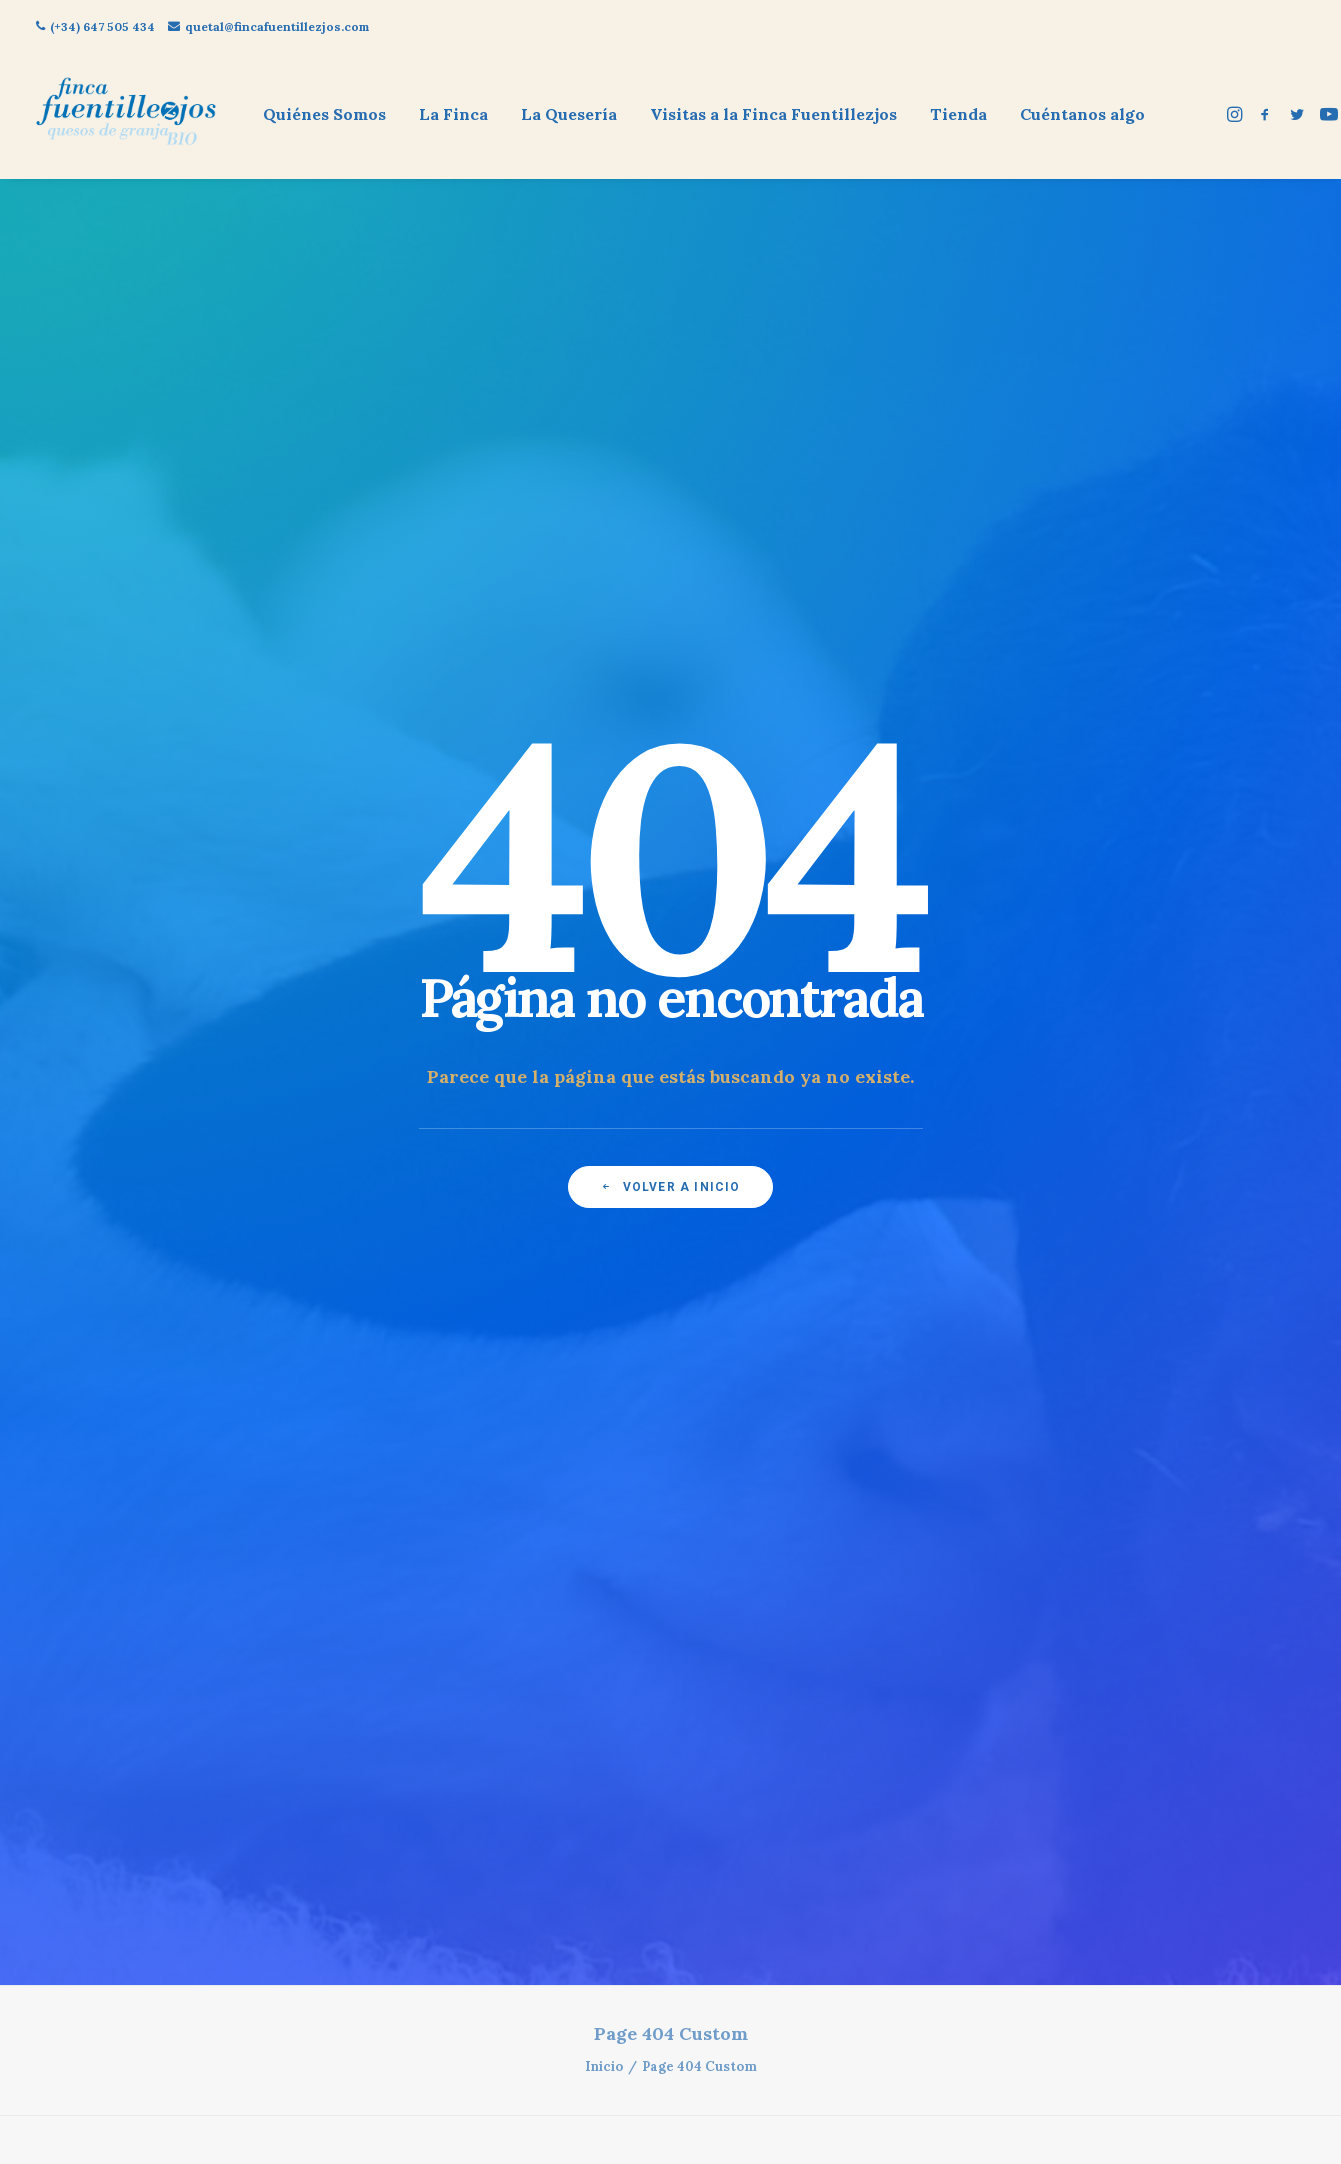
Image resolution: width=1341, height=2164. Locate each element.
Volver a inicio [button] (670, 465)
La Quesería (569, 114)
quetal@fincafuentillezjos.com (268, 26)
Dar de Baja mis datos (307, 1227)
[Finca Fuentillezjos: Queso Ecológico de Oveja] (126, 114)
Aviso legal (306, 1132)
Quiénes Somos (324, 114)
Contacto (307, 1195)
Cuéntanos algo (1082, 114)
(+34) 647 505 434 (95, 26)
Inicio (604, 622)
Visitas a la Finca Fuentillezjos (773, 114)
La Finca (453, 114)
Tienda (958, 114)
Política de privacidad (306, 1164)
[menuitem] (324, 114)
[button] (1236, 114)
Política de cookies (306, 1101)
